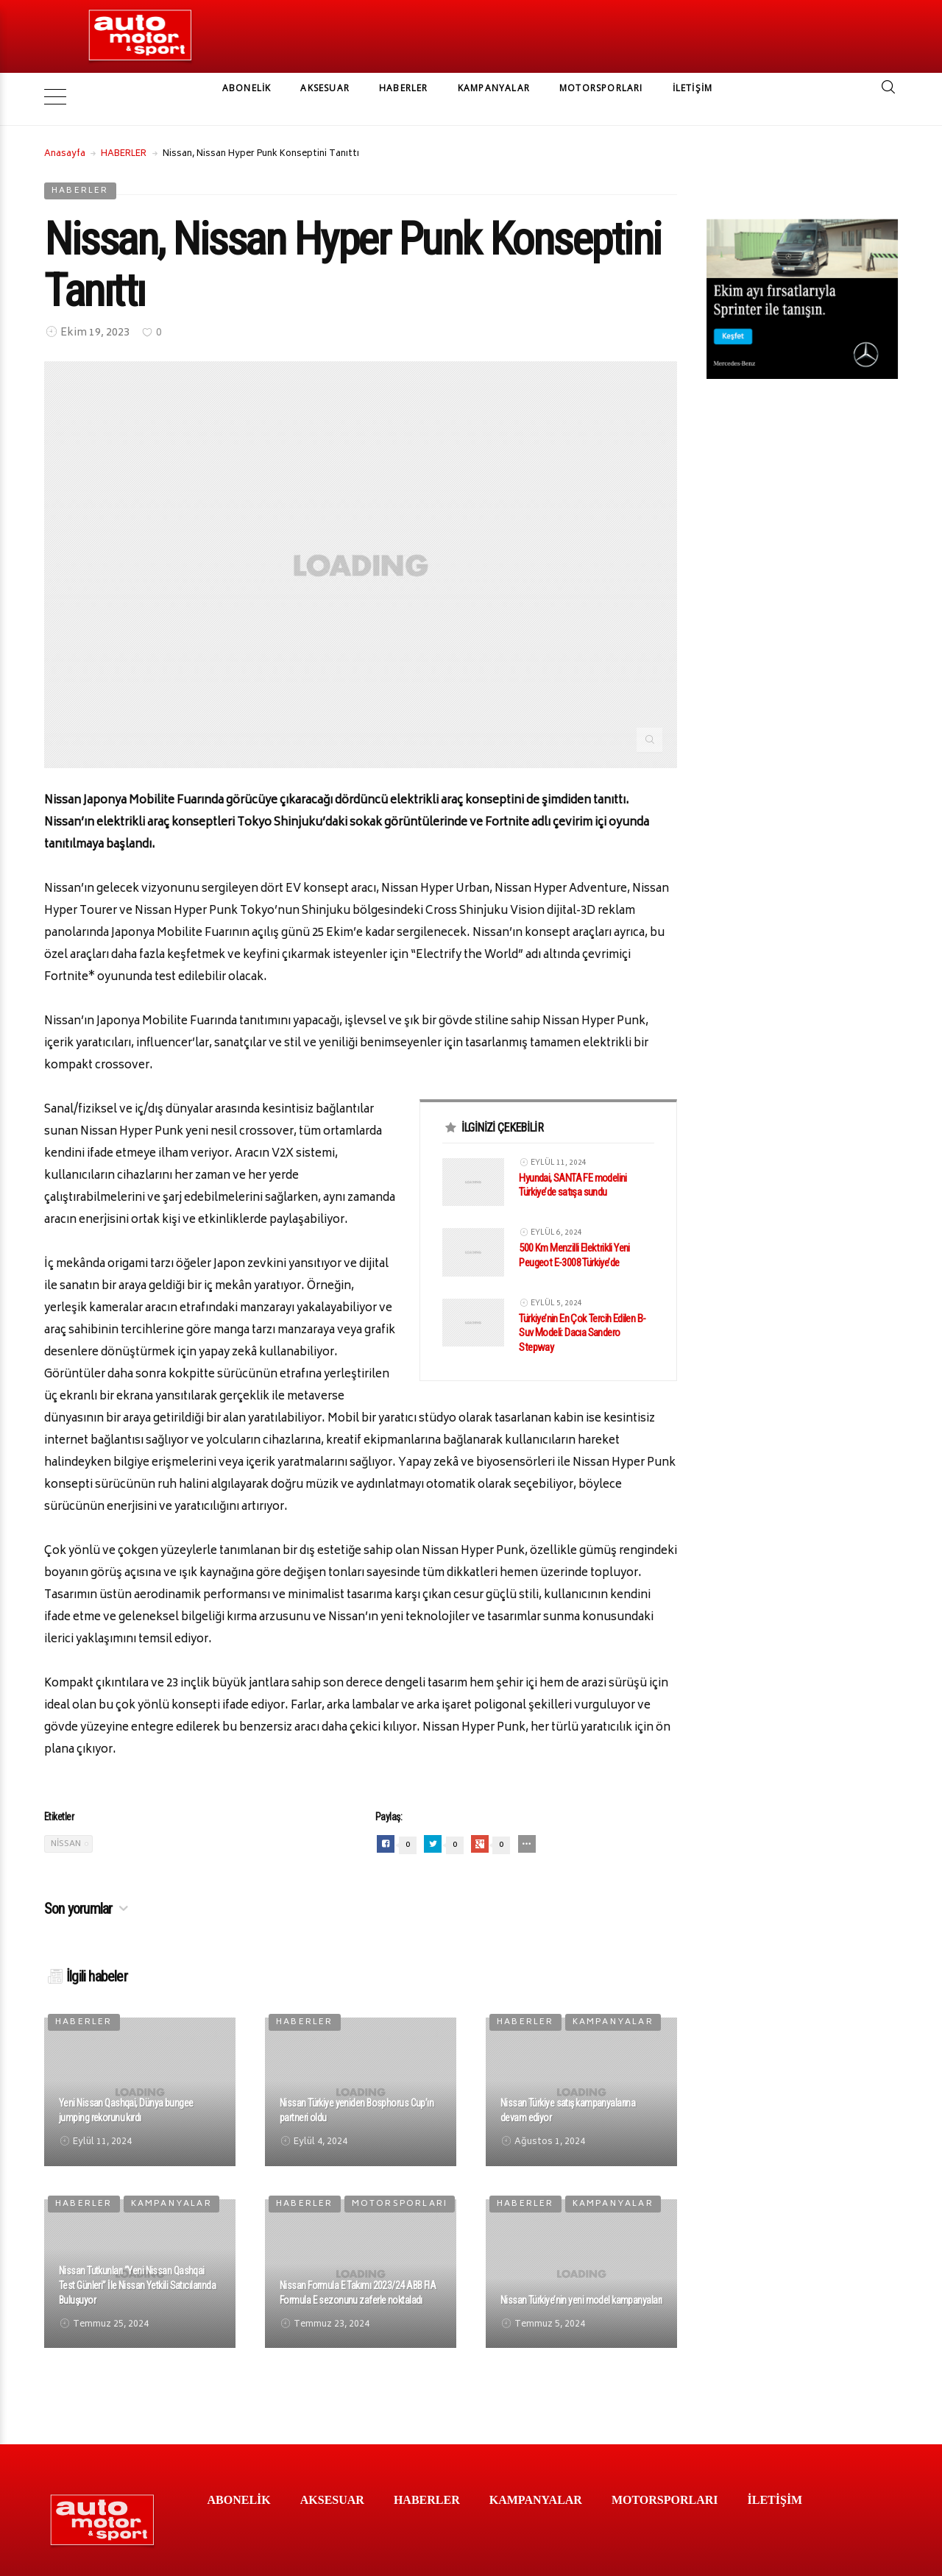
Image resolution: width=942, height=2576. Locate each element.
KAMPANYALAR (494, 88)
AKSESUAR (325, 88)
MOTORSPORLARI (601, 88)
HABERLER (403, 88)
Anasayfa (64, 132)
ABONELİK (247, 88)
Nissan (66, 1821)
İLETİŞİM (693, 88)
